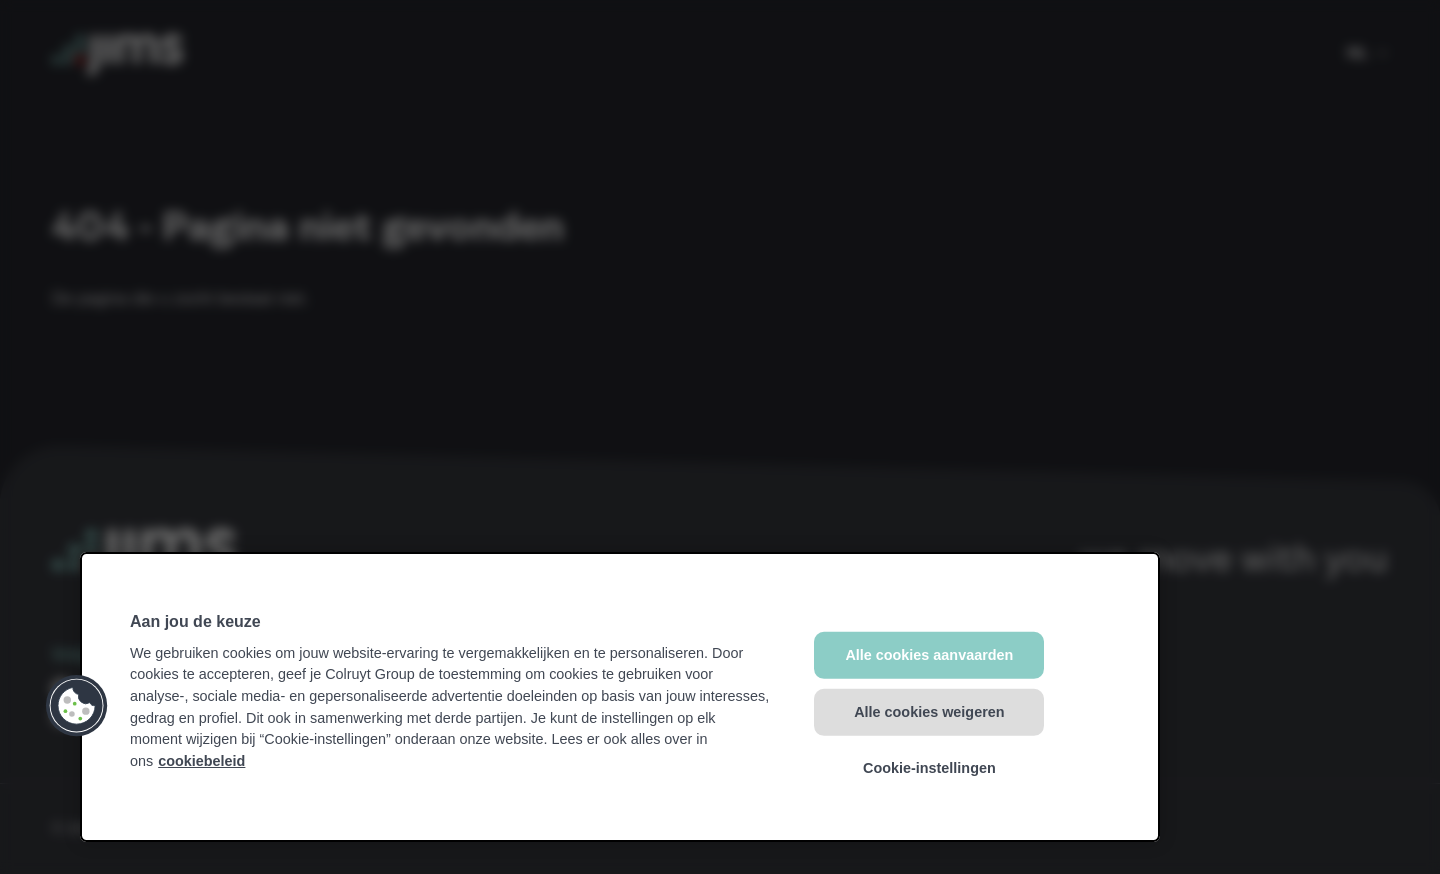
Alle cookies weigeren (929, 711)
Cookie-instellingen (929, 768)
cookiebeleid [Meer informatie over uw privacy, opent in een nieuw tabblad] (201, 761)
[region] (620, 697)
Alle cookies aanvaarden (929, 655)
